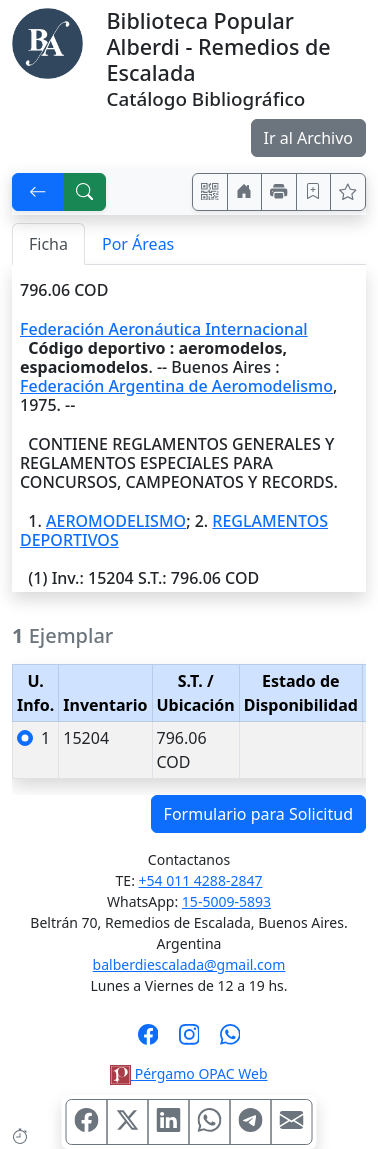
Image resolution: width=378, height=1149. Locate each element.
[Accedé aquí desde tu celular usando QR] (210, 192)
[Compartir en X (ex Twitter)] (128, 1122)
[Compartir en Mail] (292, 1122)
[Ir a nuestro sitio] (245, 192)
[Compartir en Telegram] (251, 1122)
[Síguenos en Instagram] (189, 1041)
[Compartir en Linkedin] (169, 1122)
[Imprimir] (279, 192)
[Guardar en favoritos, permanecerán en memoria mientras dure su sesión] (314, 192)
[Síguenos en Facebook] (148, 1041)
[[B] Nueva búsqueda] (85, 192)
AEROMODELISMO (116, 521)
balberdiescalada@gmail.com (189, 964)
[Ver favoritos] (348, 192)
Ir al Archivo (308, 138)
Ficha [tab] (48, 244)
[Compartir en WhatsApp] (210, 1122)
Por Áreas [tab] (138, 244)
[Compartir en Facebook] (87, 1122)
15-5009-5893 (226, 901)
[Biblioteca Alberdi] (47, 42)
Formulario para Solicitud (258, 814)
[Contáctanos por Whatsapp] (230, 1041)
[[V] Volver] (38, 192)
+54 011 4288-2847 (201, 880)
